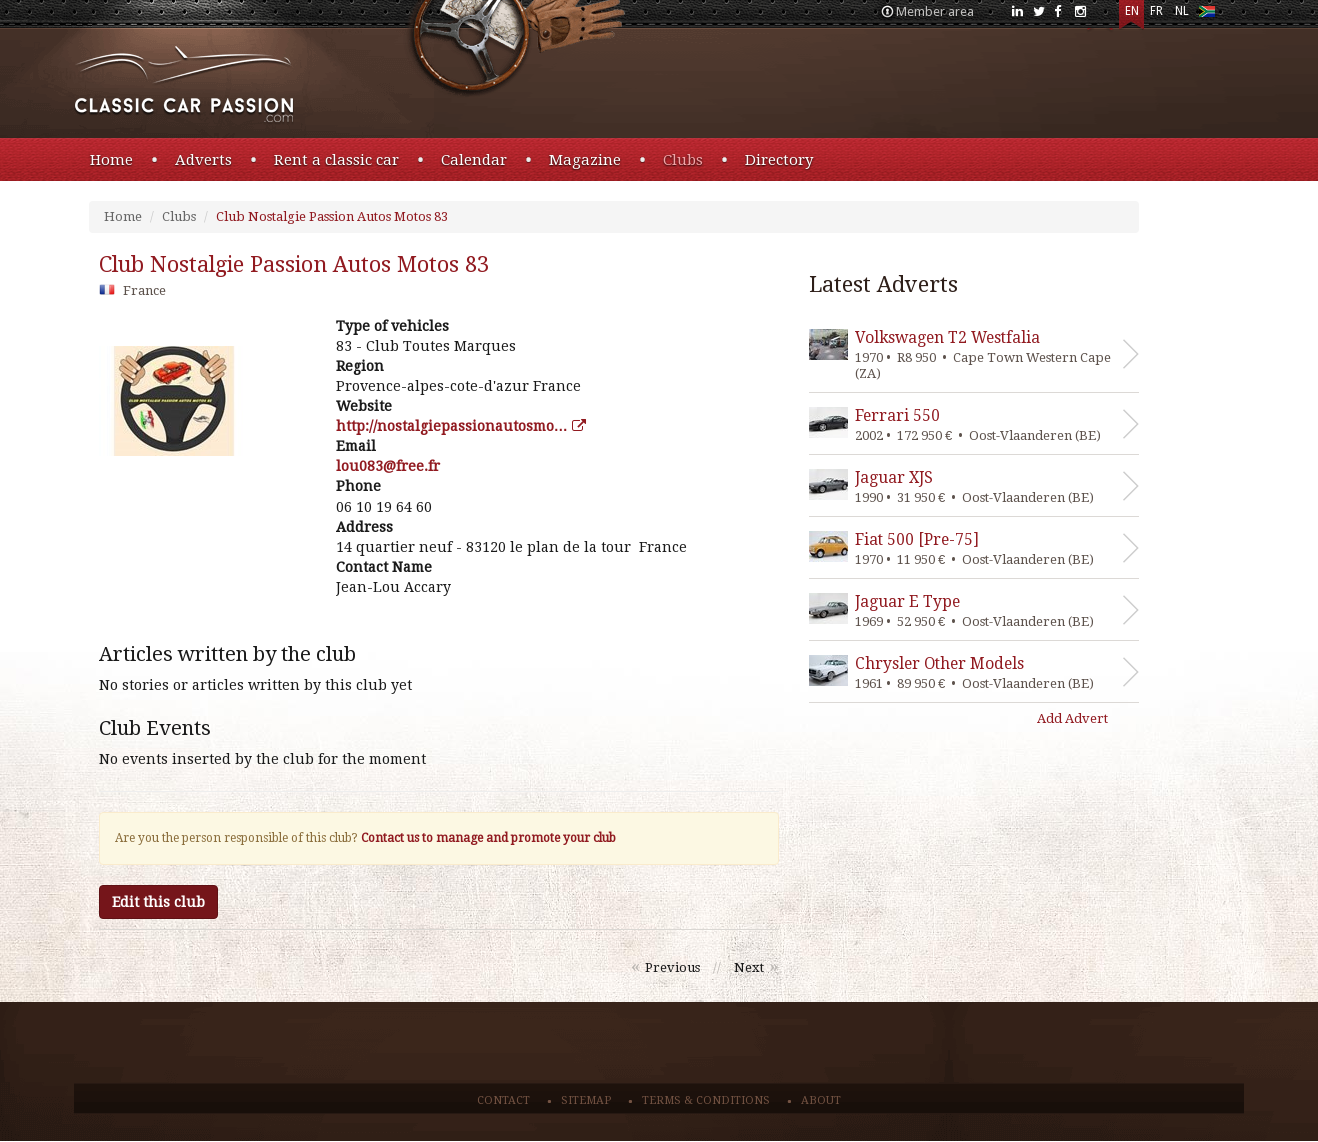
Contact (503, 1100)
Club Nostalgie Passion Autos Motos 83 (332, 216)
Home (111, 160)
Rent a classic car (336, 160)
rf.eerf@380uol (388, 466)
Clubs (683, 160)
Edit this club (158, 902)
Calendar (474, 160)
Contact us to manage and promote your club (488, 838)
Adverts (203, 160)
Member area (935, 11)
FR (1156, 11)
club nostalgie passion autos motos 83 (294, 264)
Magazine (585, 160)
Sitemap (586, 1100)
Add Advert (1072, 718)
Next (749, 967)
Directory (779, 160)
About (821, 1100)
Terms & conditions (706, 1100)
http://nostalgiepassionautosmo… (461, 426)
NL (1182, 11)
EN (1132, 11)
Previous (672, 967)
